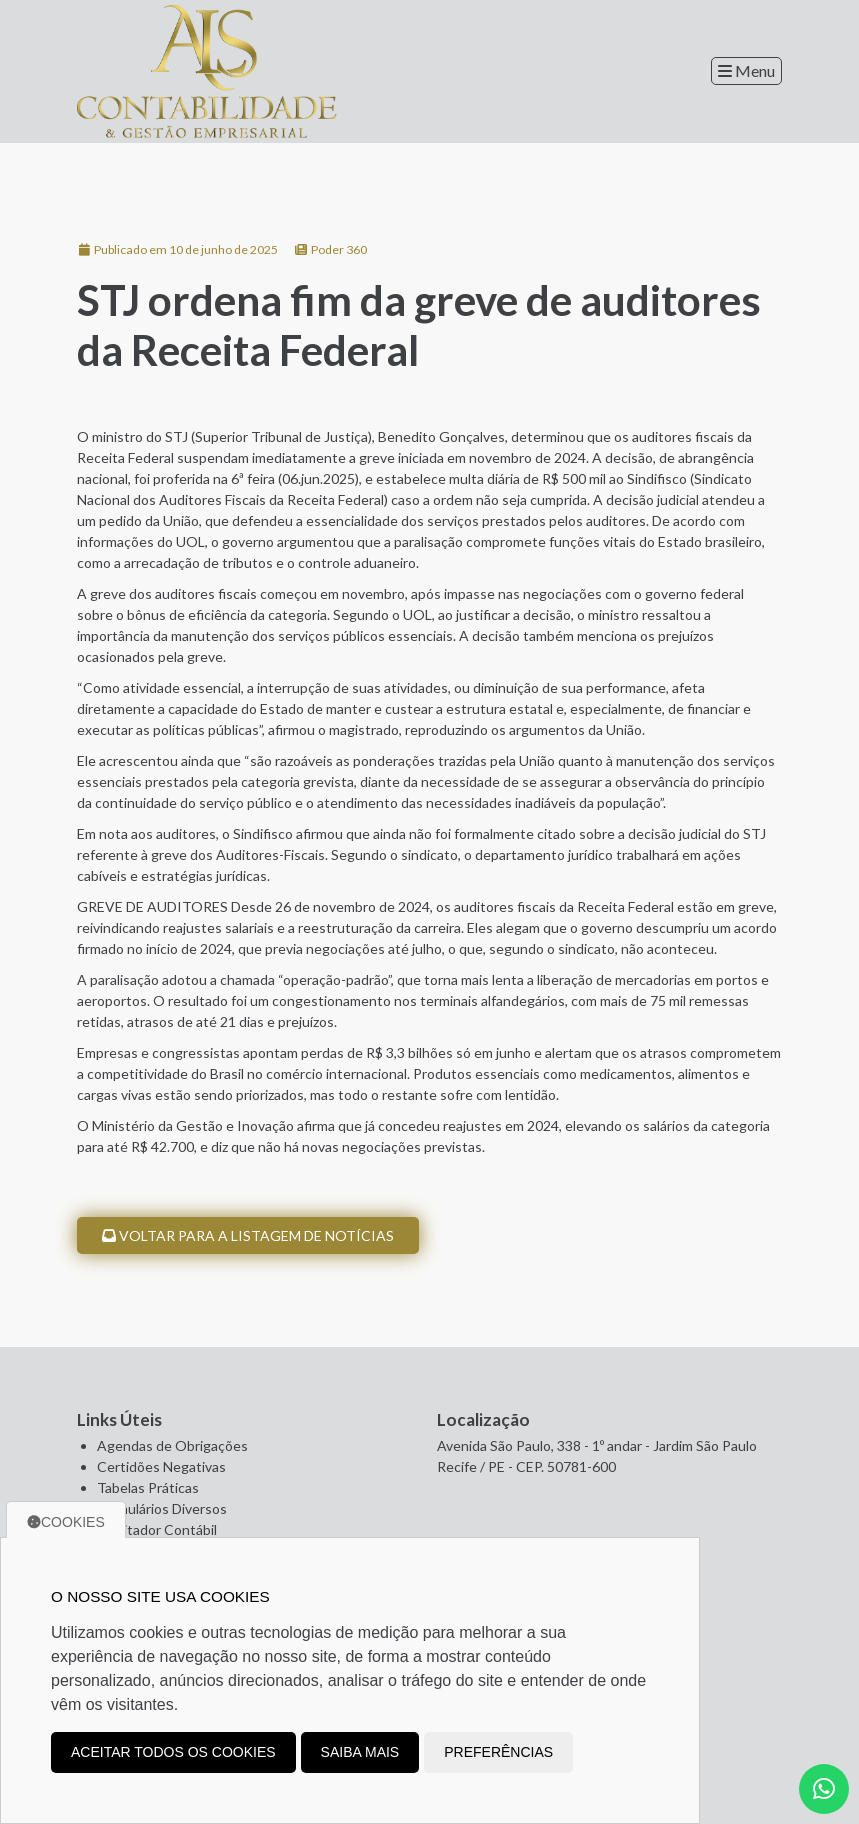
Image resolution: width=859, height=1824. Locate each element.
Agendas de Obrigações (172, 1445)
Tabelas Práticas (148, 1487)
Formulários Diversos (162, 1508)
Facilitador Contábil (157, 1529)
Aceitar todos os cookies (173, 1752)
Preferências (498, 1752)
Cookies (66, 1522)
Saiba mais (360, 1752)
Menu (746, 70)
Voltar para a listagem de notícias (248, 1235)
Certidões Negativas (161, 1466)
